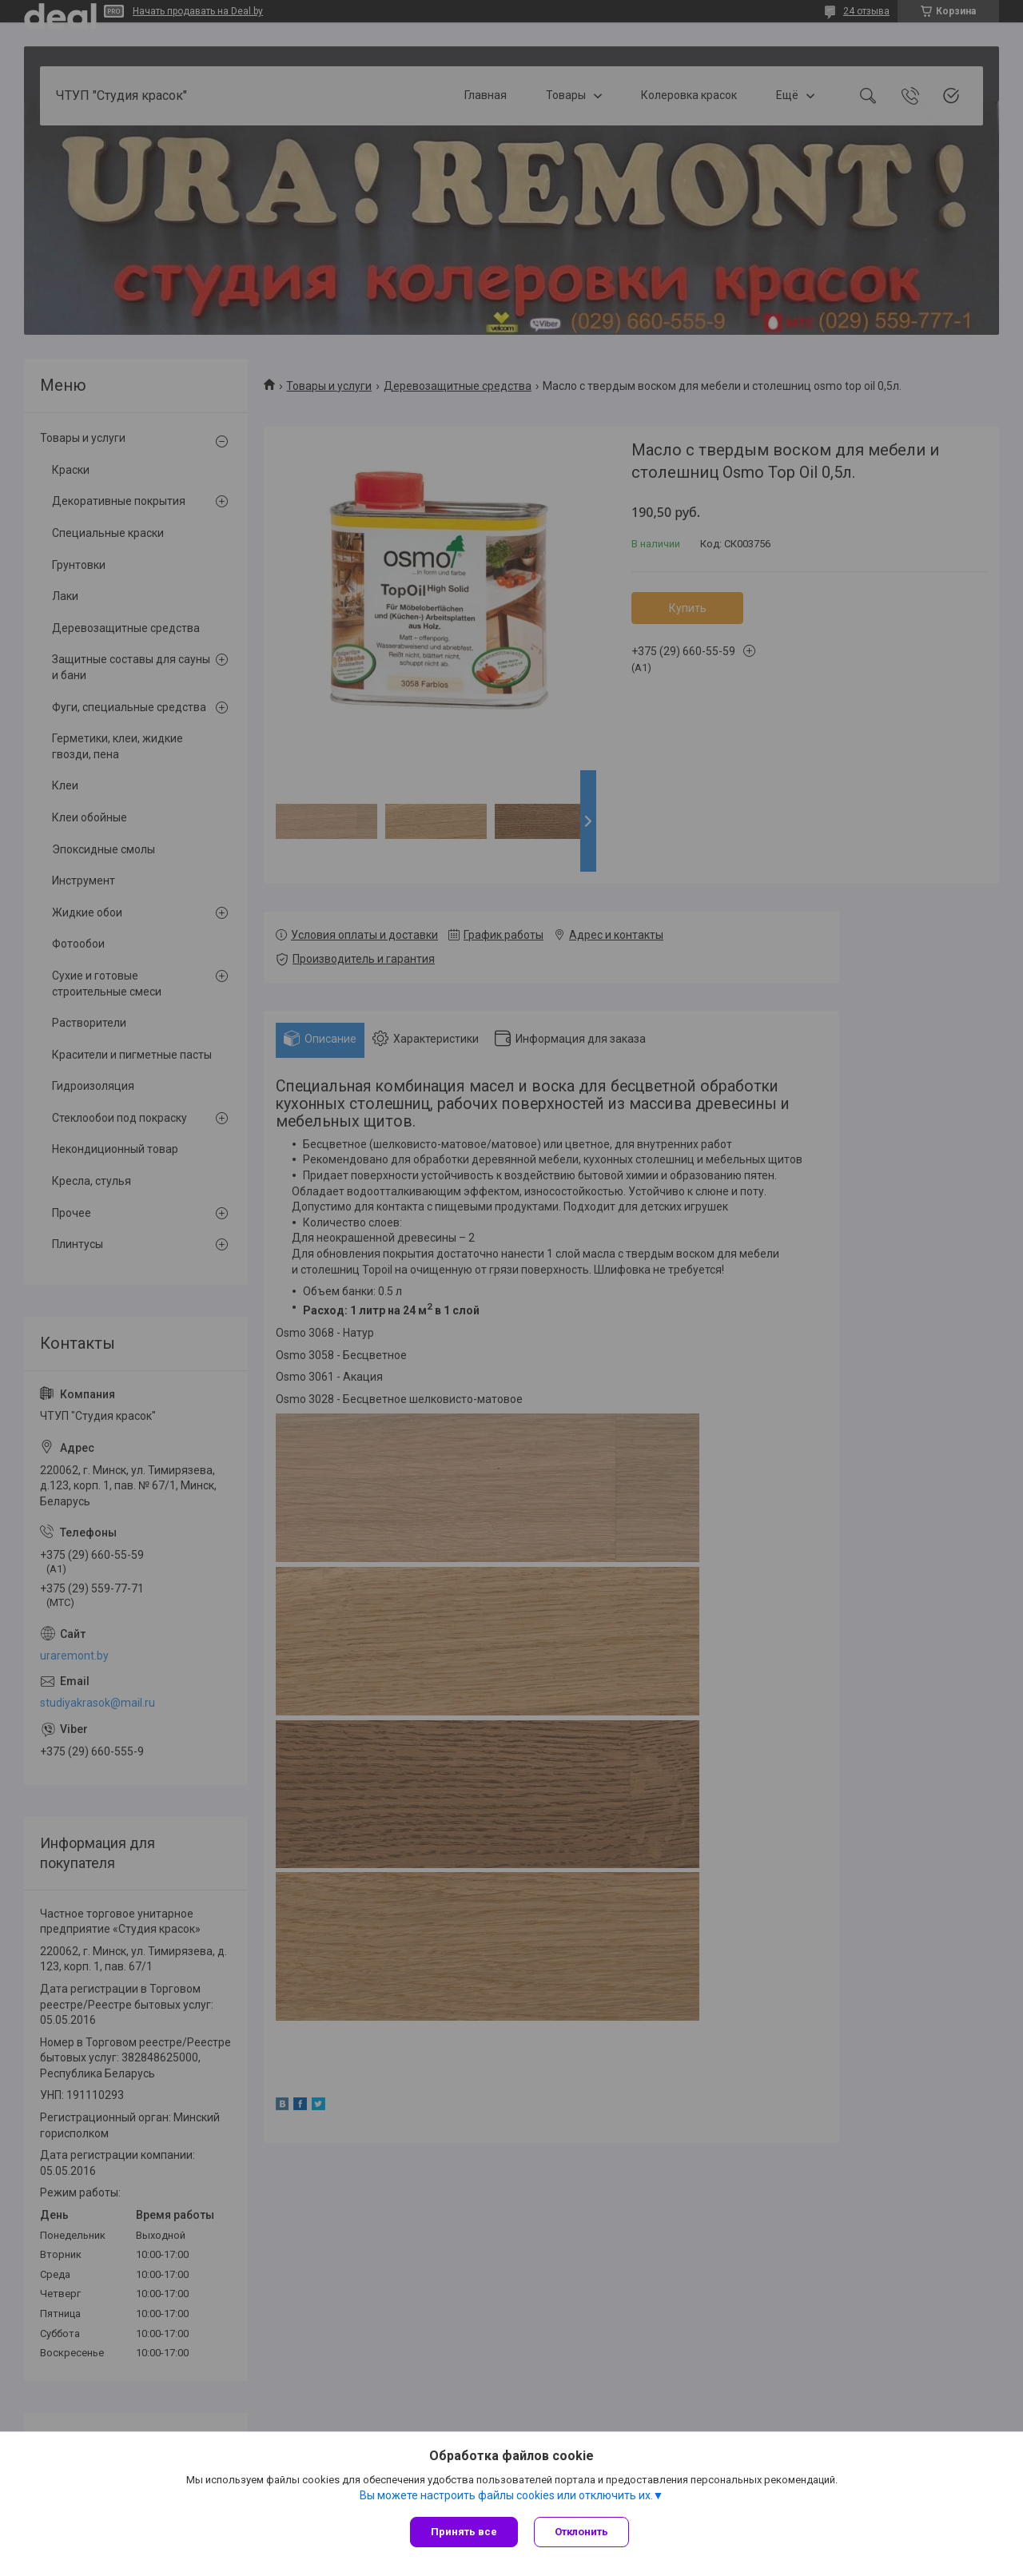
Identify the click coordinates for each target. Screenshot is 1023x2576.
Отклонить (581, 2532)
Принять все (464, 2532)
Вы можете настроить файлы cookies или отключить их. (506, 2495)
